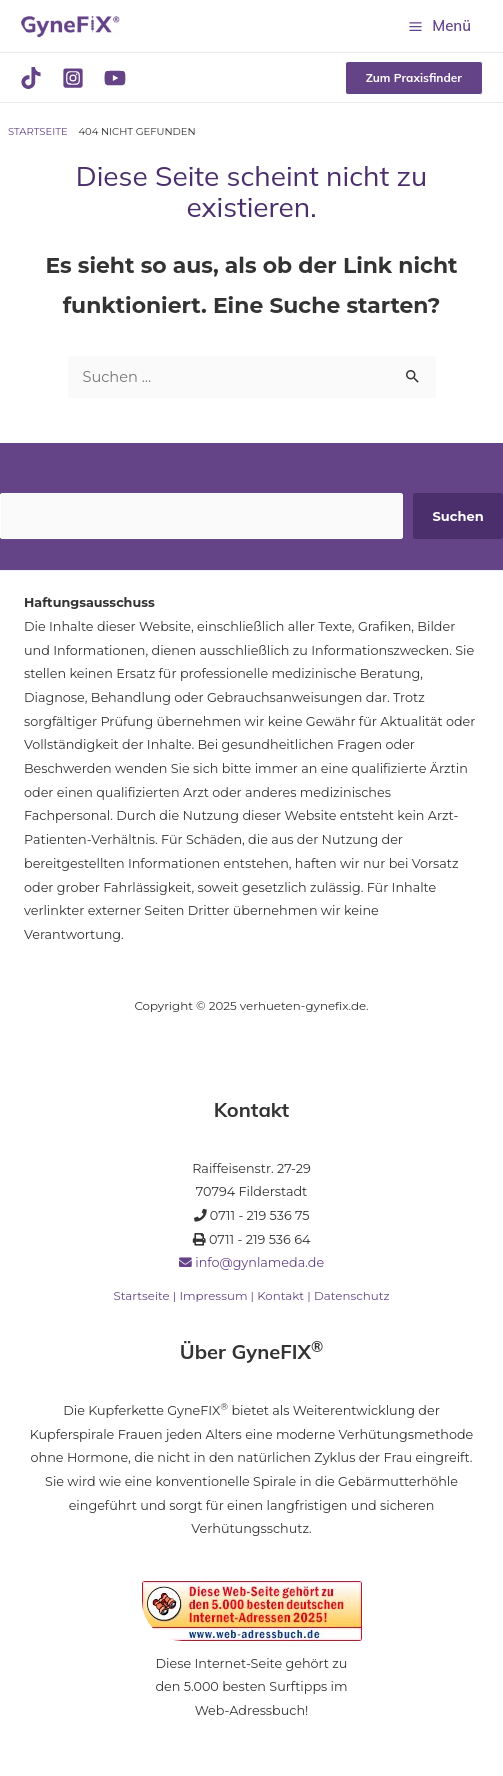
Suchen (458, 516)
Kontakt (280, 1296)
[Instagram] (73, 78)
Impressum (213, 1296)
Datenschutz (352, 1296)
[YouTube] (115, 78)
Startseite (141, 1296)
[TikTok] (31, 78)
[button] (414, 78)
